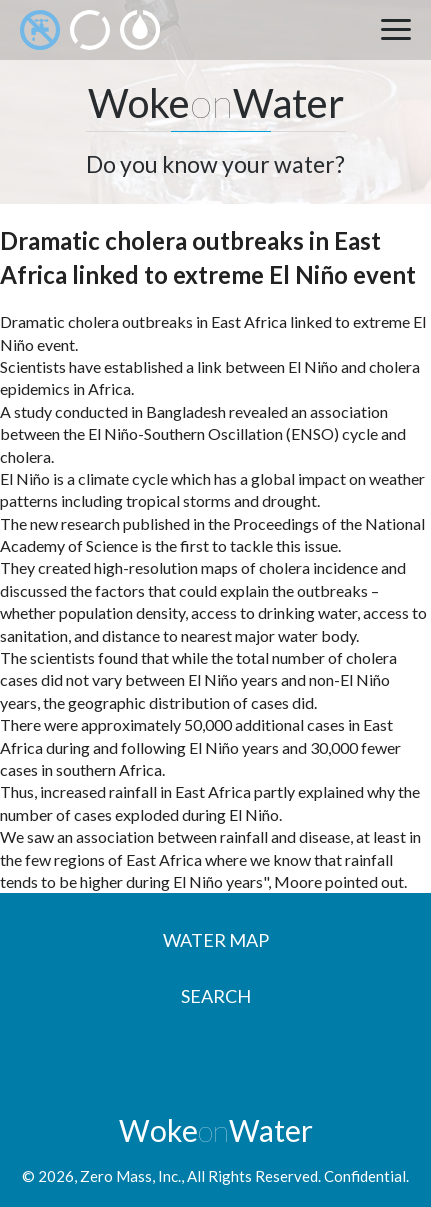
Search (216, 996)
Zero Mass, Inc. (130, 1176)
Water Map (216, 940)
